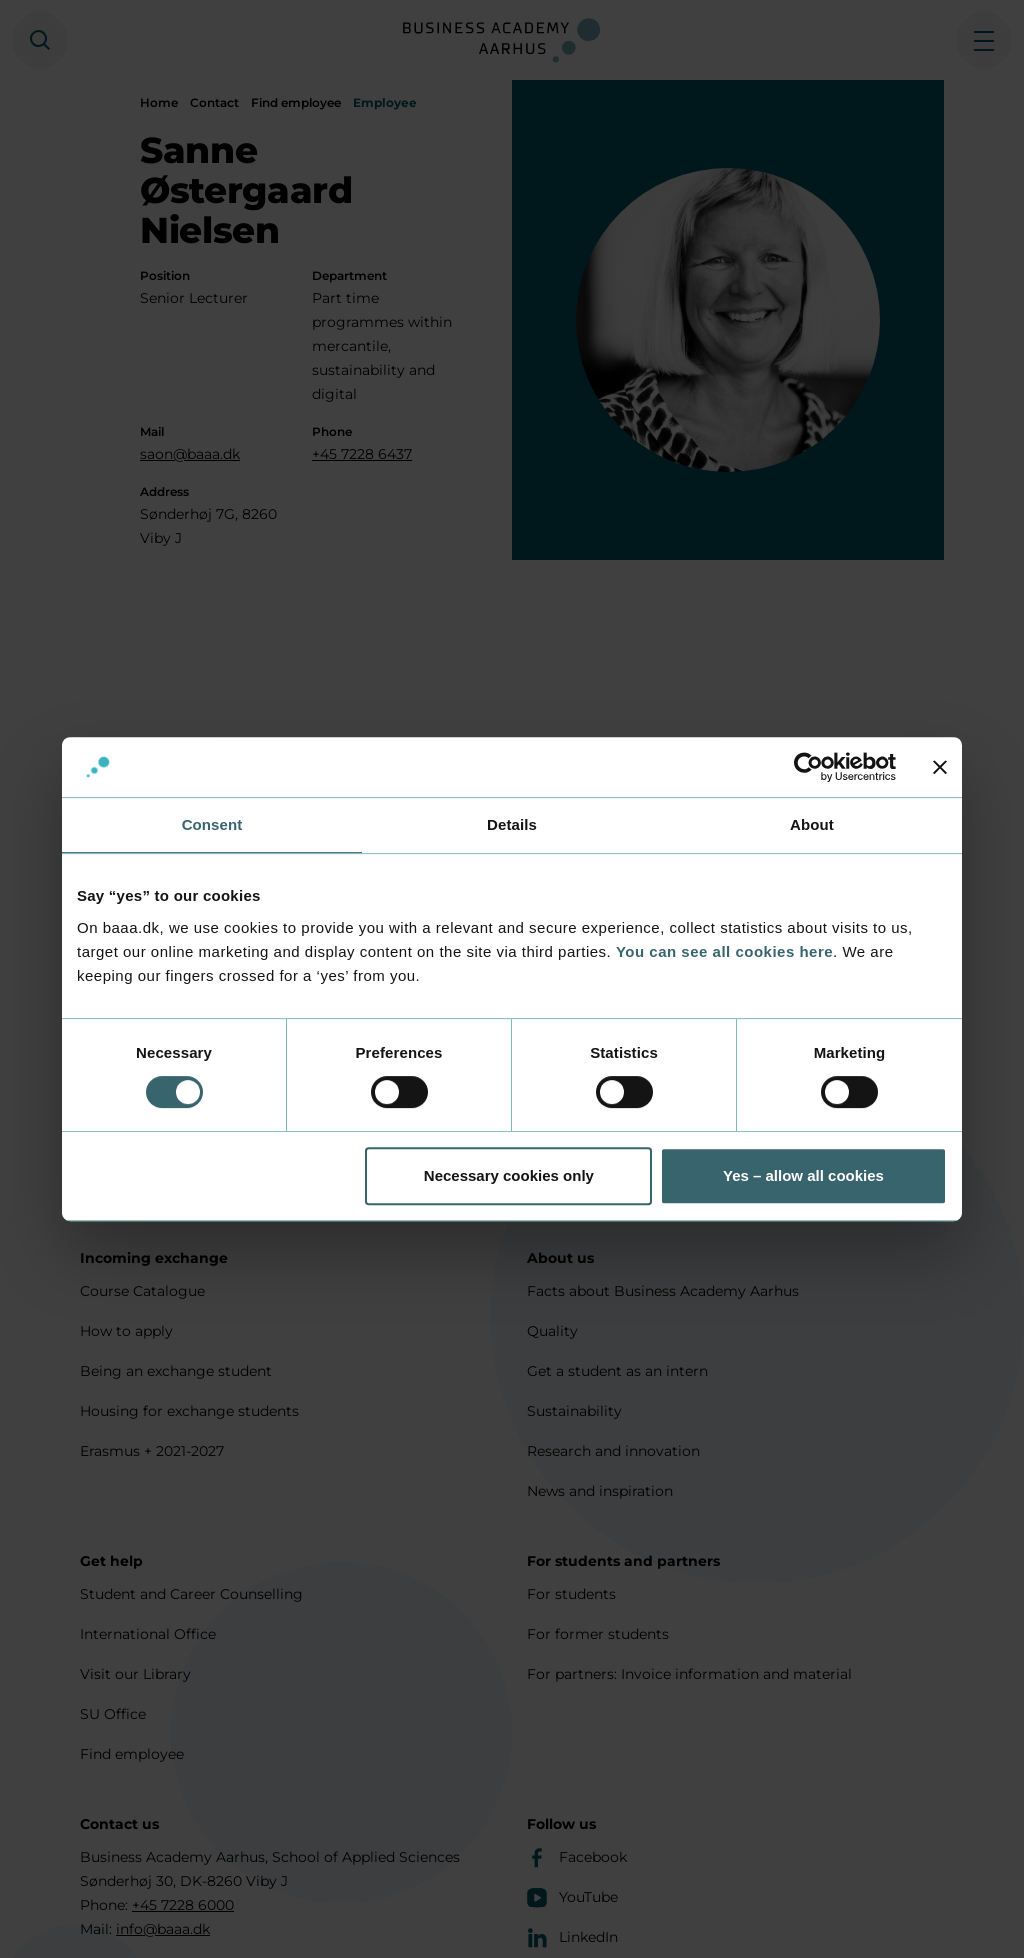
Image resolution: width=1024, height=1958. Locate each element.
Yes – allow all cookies (803, 1175)
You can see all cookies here (724, 951)
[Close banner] (940, 767)
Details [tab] (512, 824)
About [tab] (812, 824)
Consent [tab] (212, 824)
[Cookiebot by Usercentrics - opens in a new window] (808, 767)
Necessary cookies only (509, 1175)
